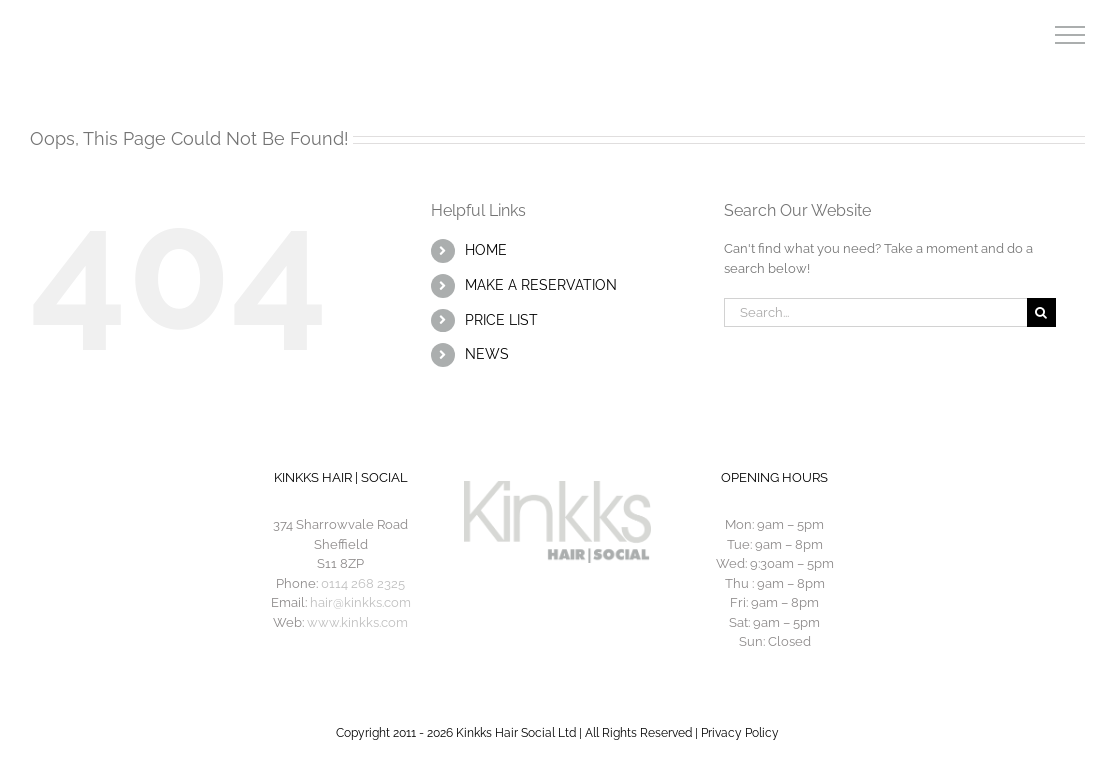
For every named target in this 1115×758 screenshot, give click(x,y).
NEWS (487, 354)
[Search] (1041, 312)
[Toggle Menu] (1070, 35)
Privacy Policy (740, 733)
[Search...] (875, 312)
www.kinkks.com (357, 622)
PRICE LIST (501, 320)
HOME (486, 250)
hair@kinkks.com (360, 602)
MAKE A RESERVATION (541, 285)
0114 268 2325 (363, 583)
